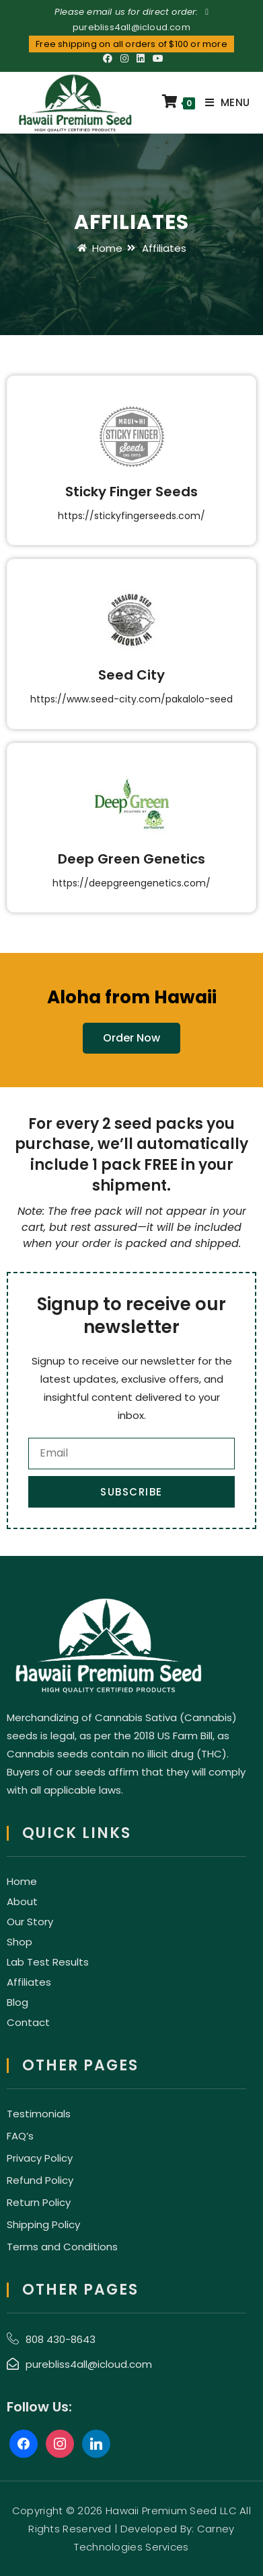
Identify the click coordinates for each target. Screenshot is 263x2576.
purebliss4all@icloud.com (131, 27)
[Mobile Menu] (222, 103)
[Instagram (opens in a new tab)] (124, 58)
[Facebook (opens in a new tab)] (107, 58)
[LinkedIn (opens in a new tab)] (141, 58)
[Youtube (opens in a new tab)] (156, 58)
